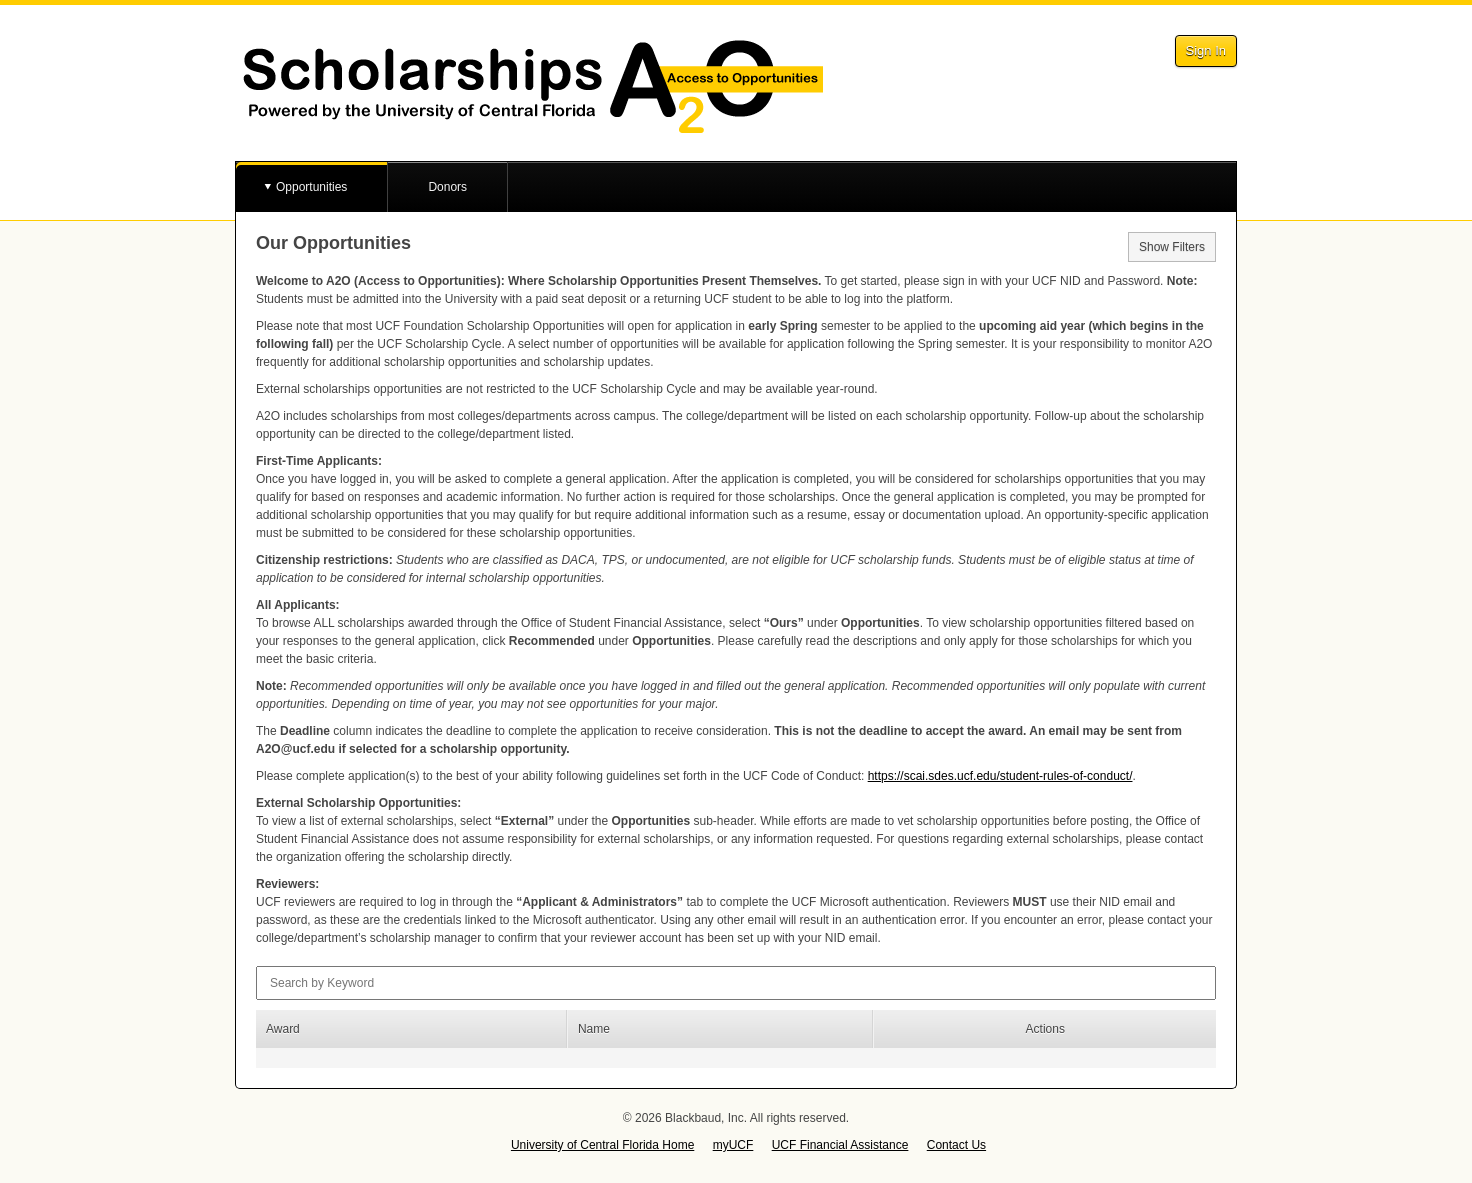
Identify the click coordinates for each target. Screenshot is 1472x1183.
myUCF (733, 1145)
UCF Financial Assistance (840, 1145)
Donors (447, 187)
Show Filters (1172, 247)
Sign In (1206, 50)
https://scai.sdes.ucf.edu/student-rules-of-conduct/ (1000, 776)
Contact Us (956, 1145)
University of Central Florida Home (602, 1145)
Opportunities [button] (311, 187)
